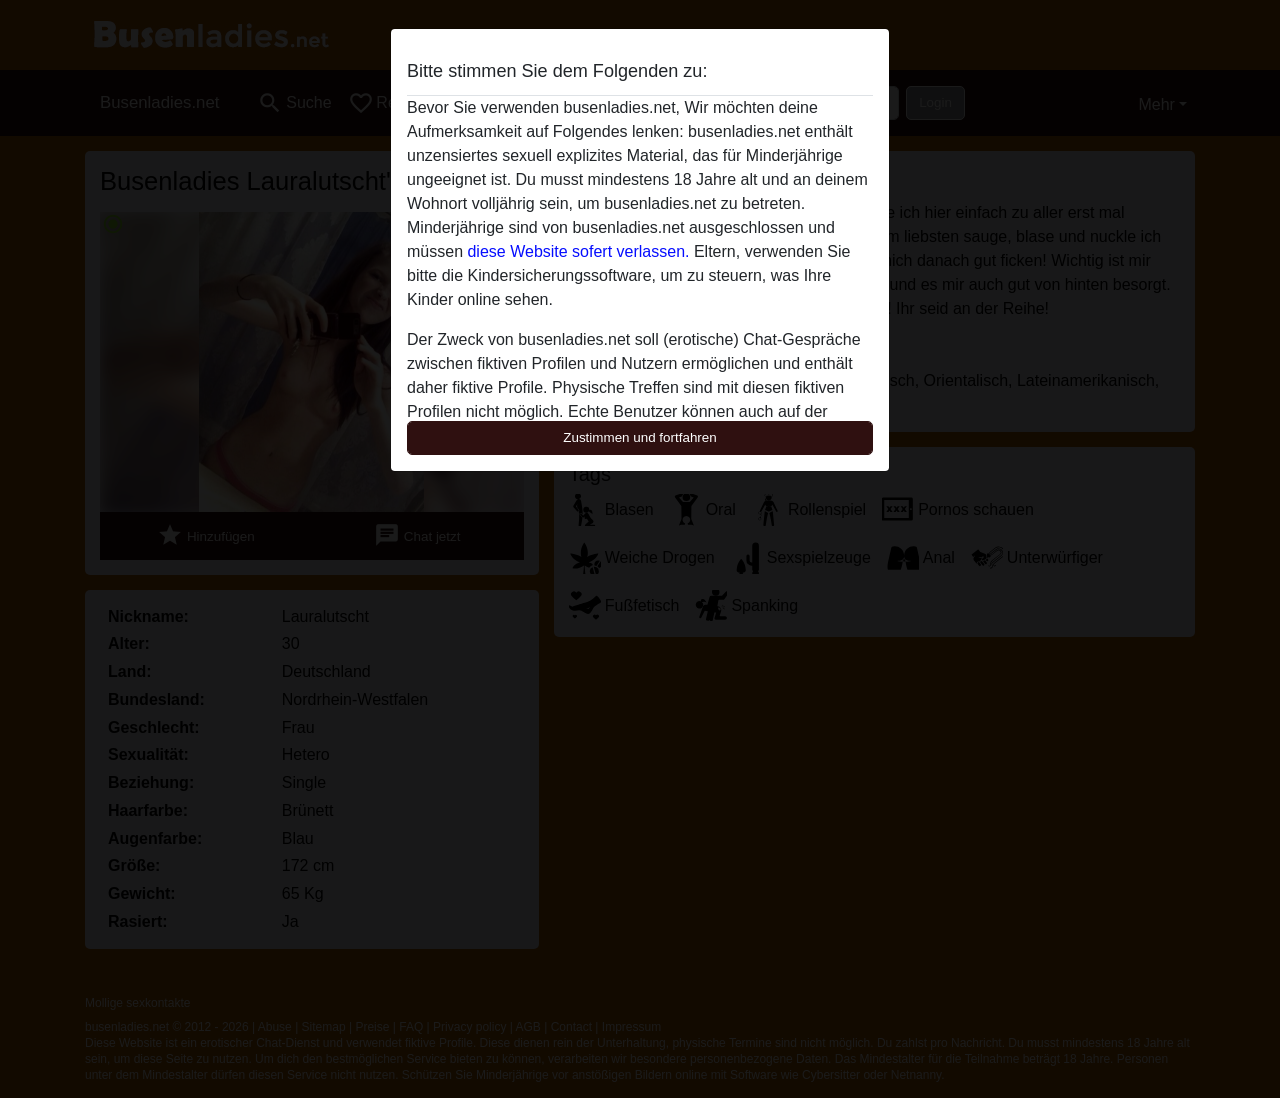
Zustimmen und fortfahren (640, 437)
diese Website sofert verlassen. (578, 251)
